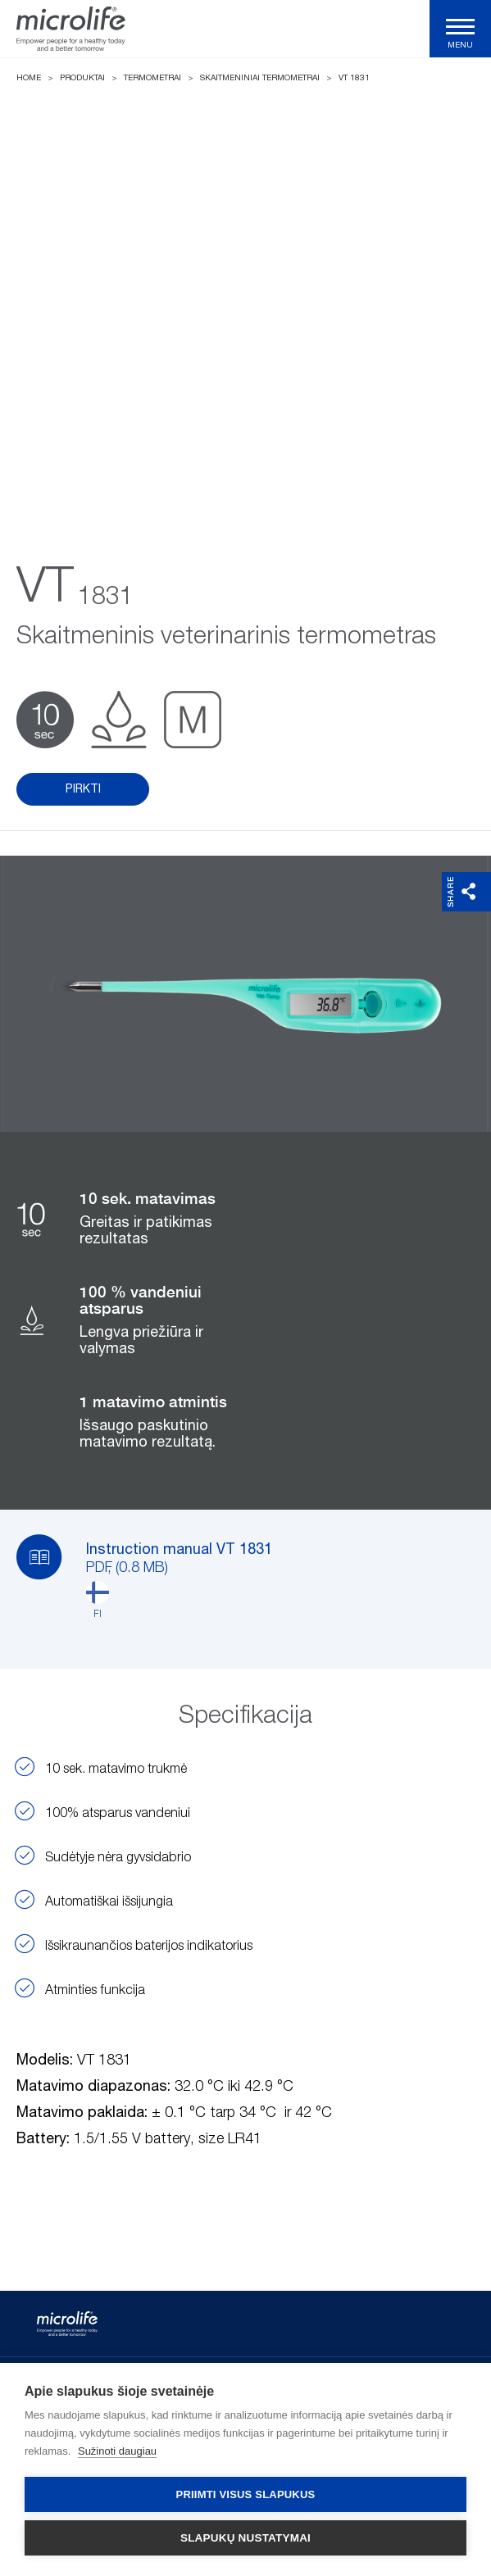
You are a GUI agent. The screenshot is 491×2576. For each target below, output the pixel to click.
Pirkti (83, 789)
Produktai (82, 78)
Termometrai (152, 78)
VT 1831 (354, 78)
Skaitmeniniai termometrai (260, 78)
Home (28, 78)
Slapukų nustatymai (245, 2538)
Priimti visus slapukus (246, 2494)
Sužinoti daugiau (117, 2451)
